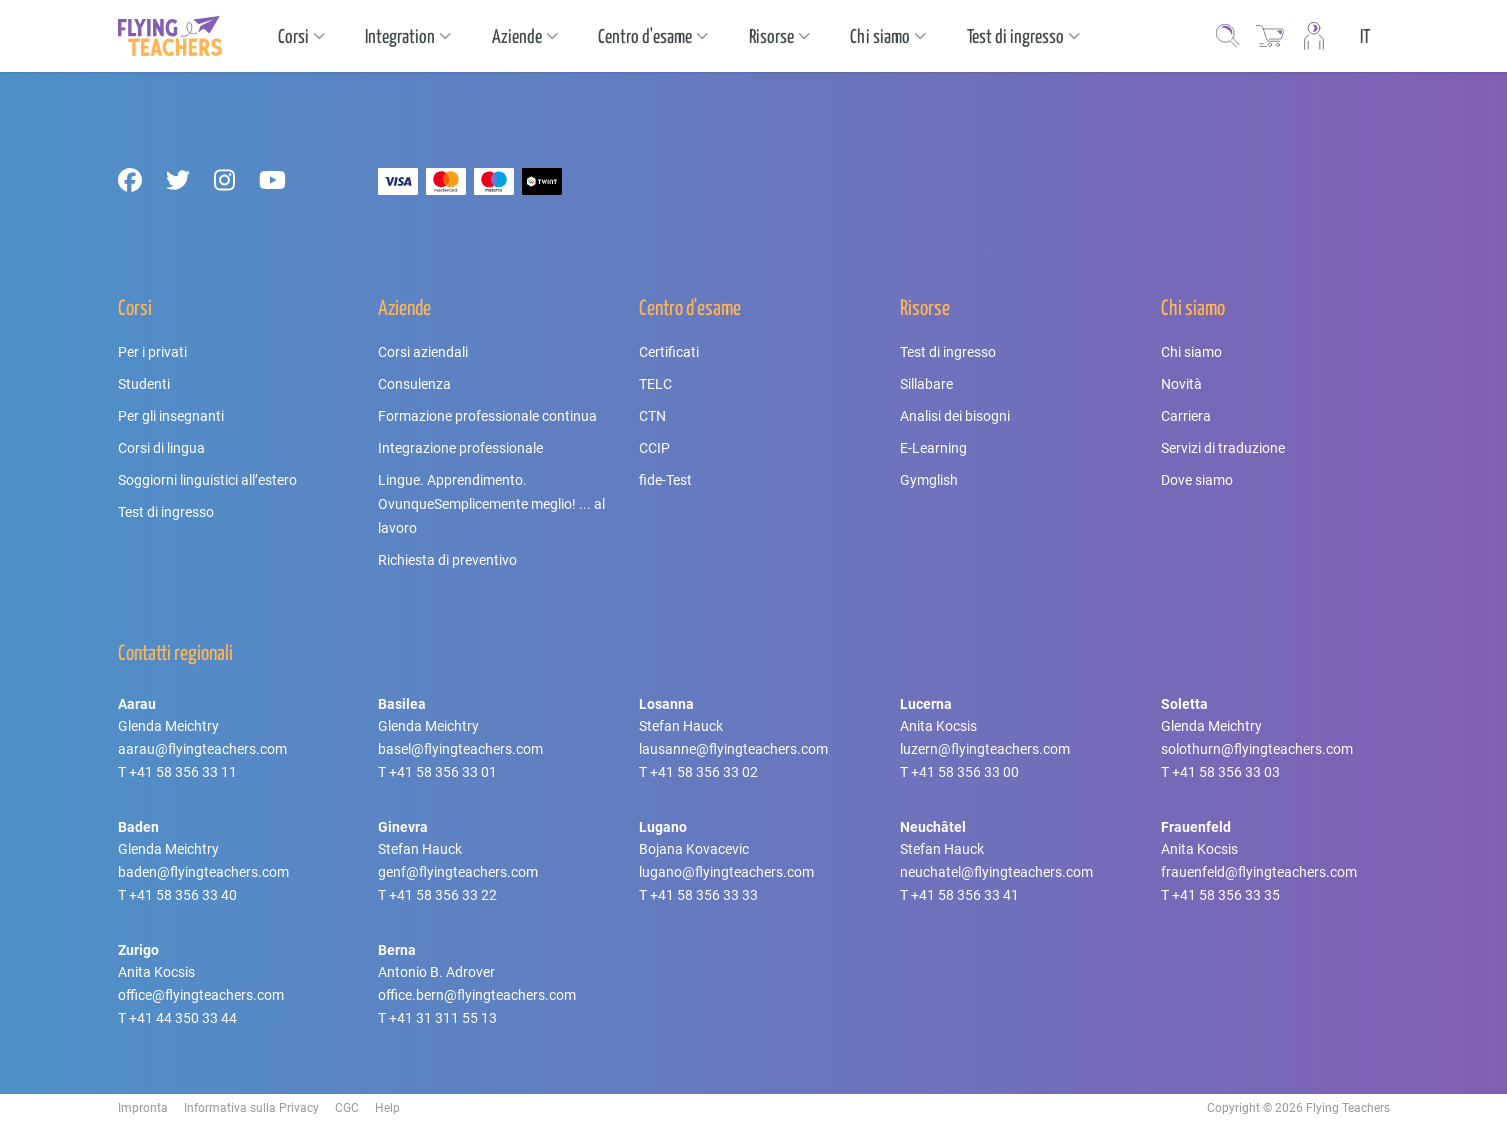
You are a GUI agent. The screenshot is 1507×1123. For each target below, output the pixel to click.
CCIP (654, 448)
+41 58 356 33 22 (443, 895)
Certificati (669, 352)
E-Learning (933, 448)
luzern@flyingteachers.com (985, 749)
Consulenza (414, 384)
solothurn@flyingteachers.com (1257, 749)
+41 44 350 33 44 (183, 1018)
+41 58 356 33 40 (183, 895)
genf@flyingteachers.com (458, 872)
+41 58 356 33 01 (443, 772)
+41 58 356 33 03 (1226, 772)
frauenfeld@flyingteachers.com (1259, 872)
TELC (655, 384)
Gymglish (929, 480)
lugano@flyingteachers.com (726, 872)
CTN (652, 416)
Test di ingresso (166, 512)
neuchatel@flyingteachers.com (996, 872)
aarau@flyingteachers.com (202, 749)
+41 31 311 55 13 (443, 1018)
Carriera (1186, 416)
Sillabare (926, 384)
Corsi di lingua (161, 448)
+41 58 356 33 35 (1226, 895)
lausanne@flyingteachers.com (733, 749)
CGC (347, 1108)
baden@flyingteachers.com (203, 872)
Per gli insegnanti (171, 416)
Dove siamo (1197, 480)
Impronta (143, 1108)
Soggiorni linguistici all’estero (207, 480)
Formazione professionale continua (487, 416)
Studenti (144, 384)
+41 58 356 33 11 (183, 772)
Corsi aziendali (423, 352)
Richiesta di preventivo (447, 560)
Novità (1181, 384)
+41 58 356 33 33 (704, 895)
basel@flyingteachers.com (460, 749)
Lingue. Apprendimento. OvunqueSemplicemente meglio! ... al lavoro (491, 504)
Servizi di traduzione (1223, 448)
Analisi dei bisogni (955, 416)
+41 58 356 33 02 (704, 772)
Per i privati (152, 352)
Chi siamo (1191, 352)
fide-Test (665, 480)
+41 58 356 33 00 (965, 772)
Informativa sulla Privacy (251, 1108)
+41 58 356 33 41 (965, 895)
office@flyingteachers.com (201, 995)
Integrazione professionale (460, 448)
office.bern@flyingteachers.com (477, 995)
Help (387, 1108)
